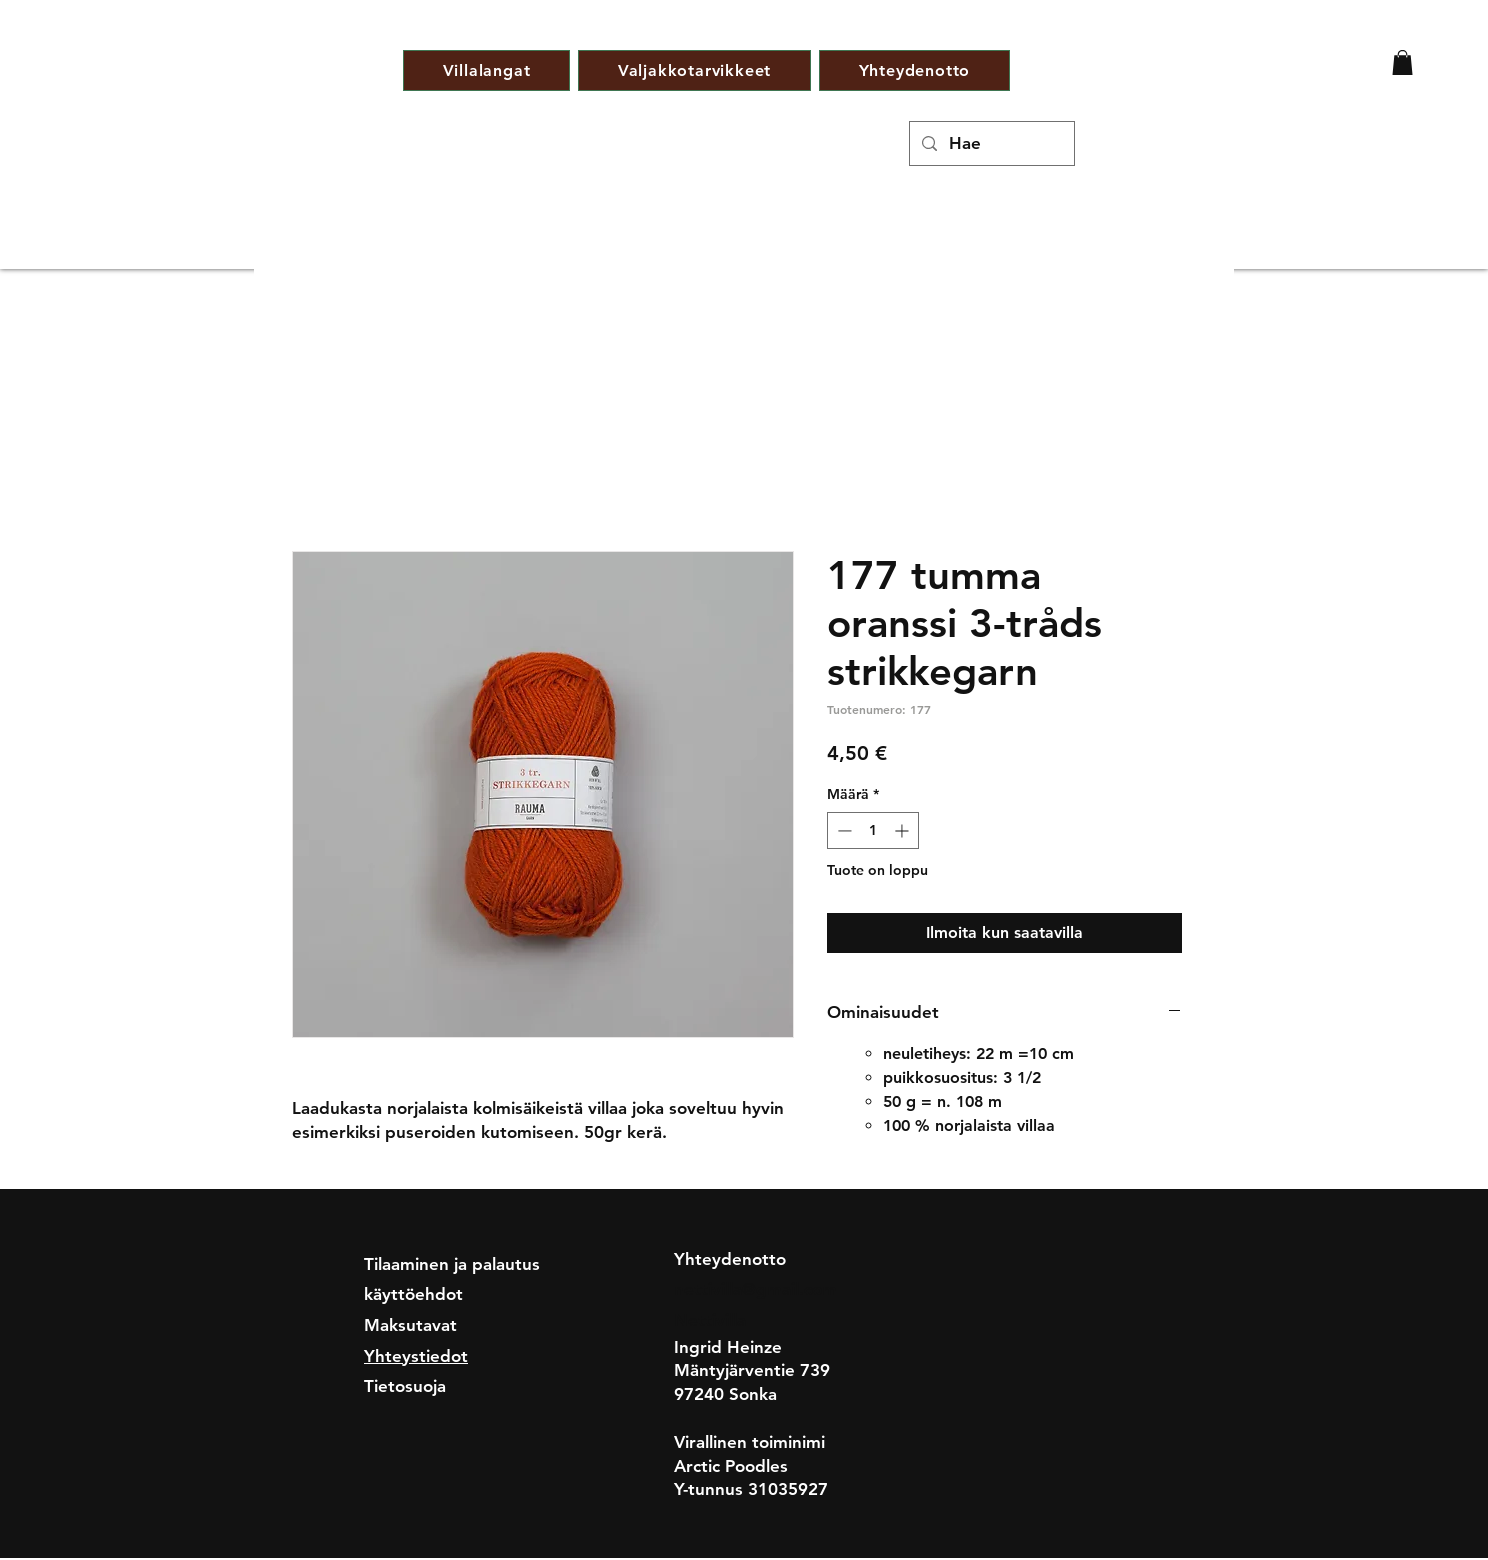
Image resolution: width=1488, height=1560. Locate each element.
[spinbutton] (873, 830)
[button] (1402, 62)
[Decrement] (842, 830)
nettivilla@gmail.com (755, 1289)
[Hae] (990, 143)
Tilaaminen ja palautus (452, 1264)
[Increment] (903, 830)
